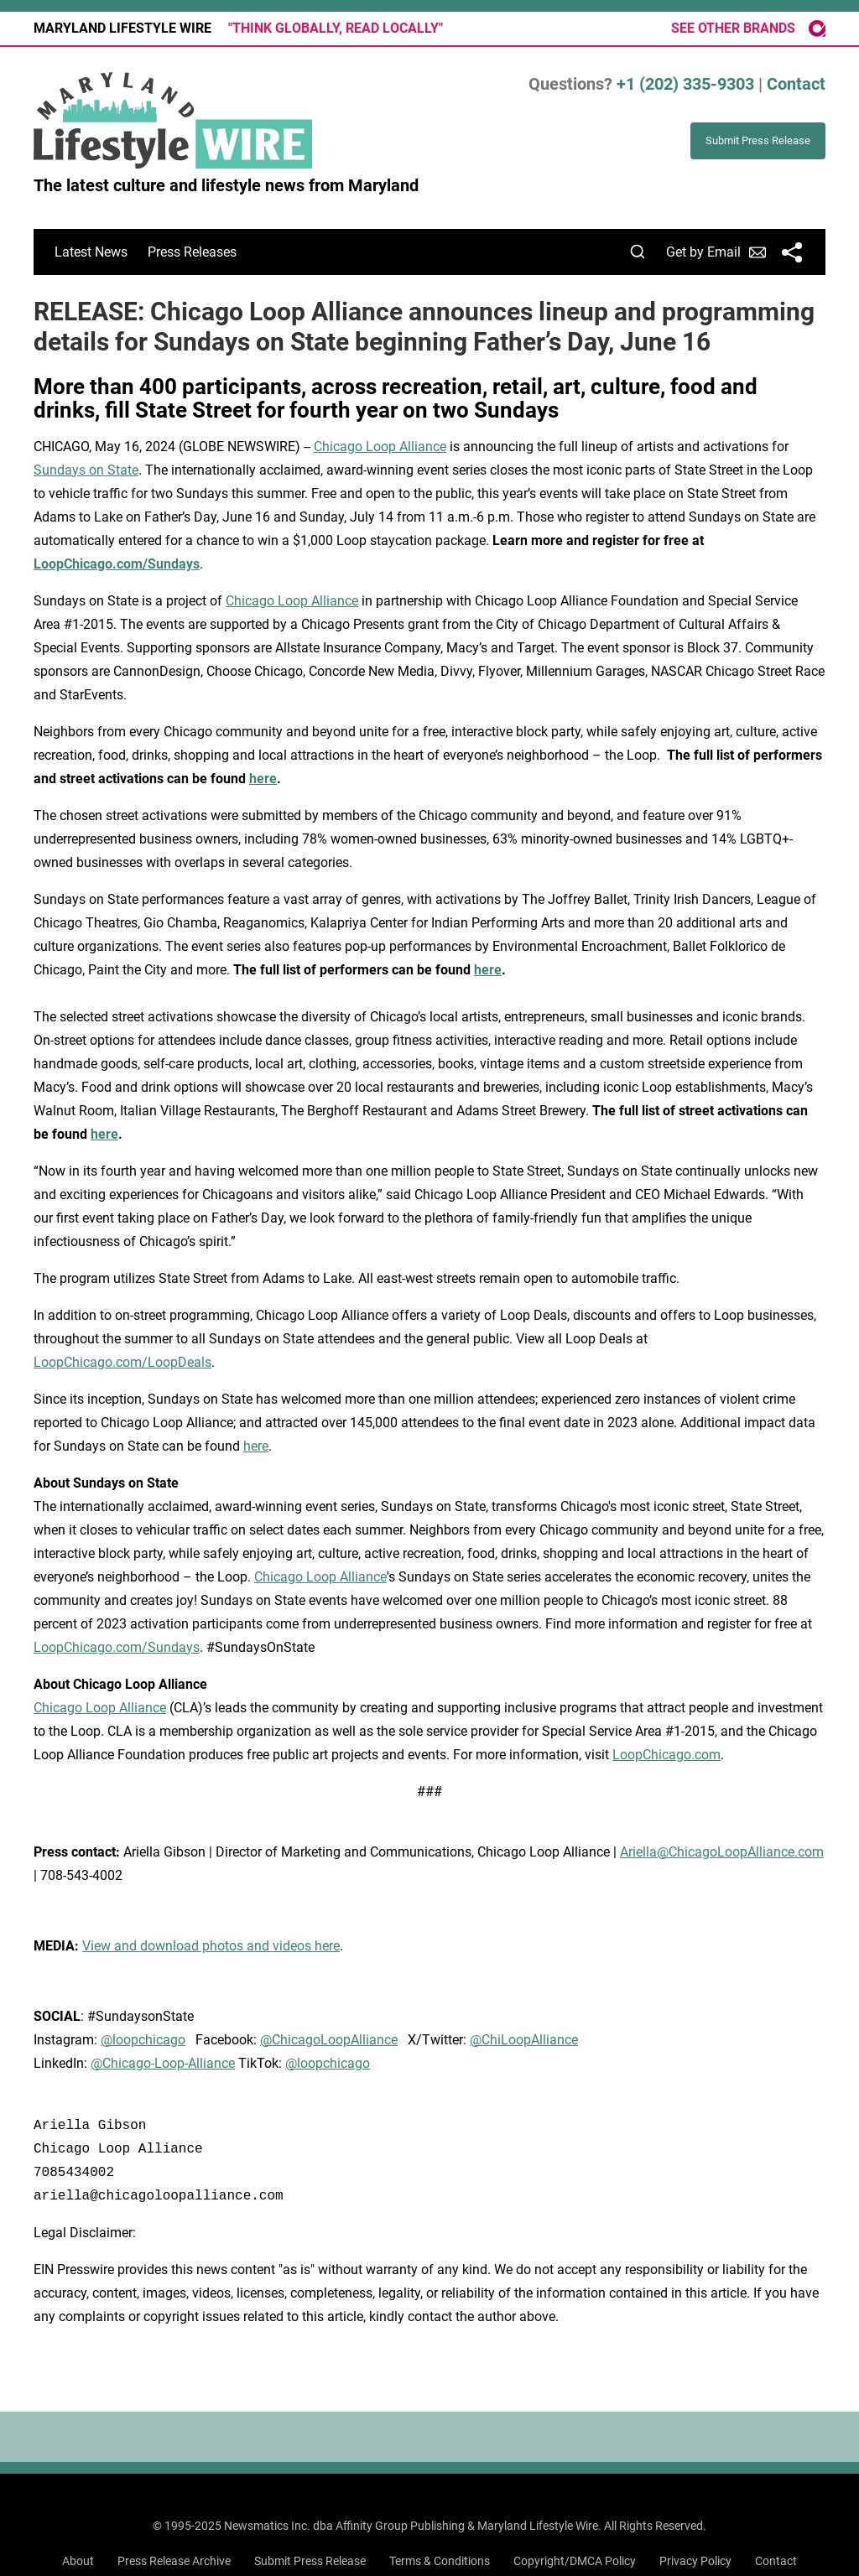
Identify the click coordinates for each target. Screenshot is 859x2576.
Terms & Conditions (439, 2561)
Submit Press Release (310, 2561)
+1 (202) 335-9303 (685, 84)
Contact (796, 84)
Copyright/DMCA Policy (574, 2561)
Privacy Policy (695, 2561)
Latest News (91, 252)
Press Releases (192, 252)
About (78, 2561)
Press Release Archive (174, 2561)
